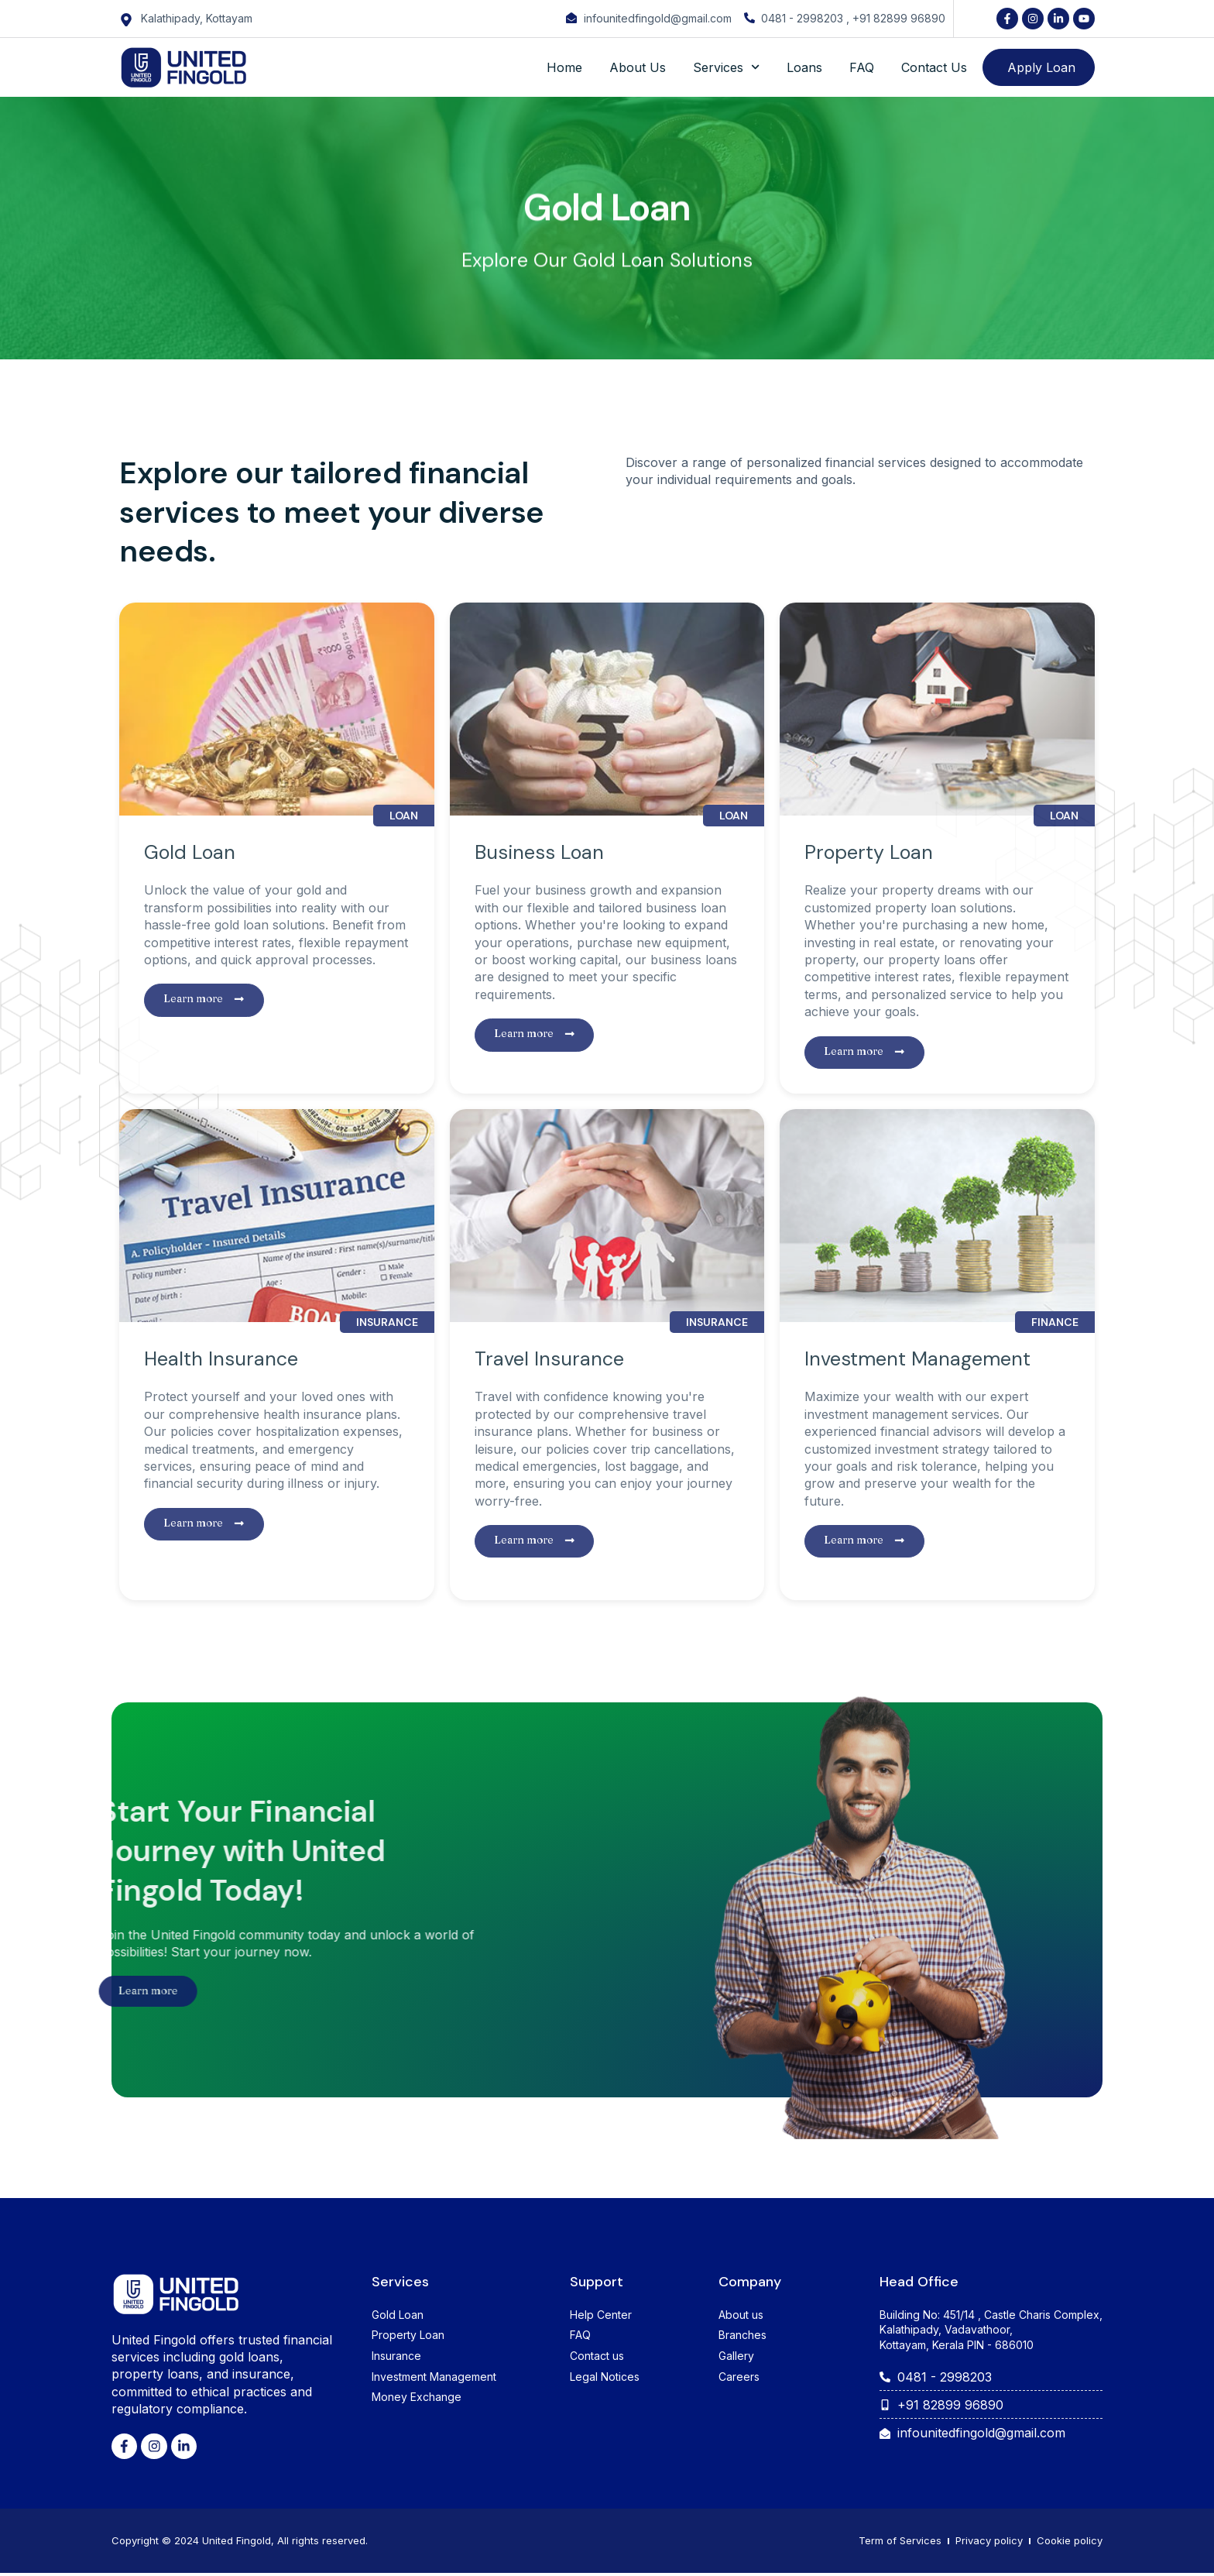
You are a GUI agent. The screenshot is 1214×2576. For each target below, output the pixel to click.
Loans (804, 67)
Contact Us (934, 67)
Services (726, 67)
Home (564, 67)
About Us (637, 67)
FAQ (861, 67)
